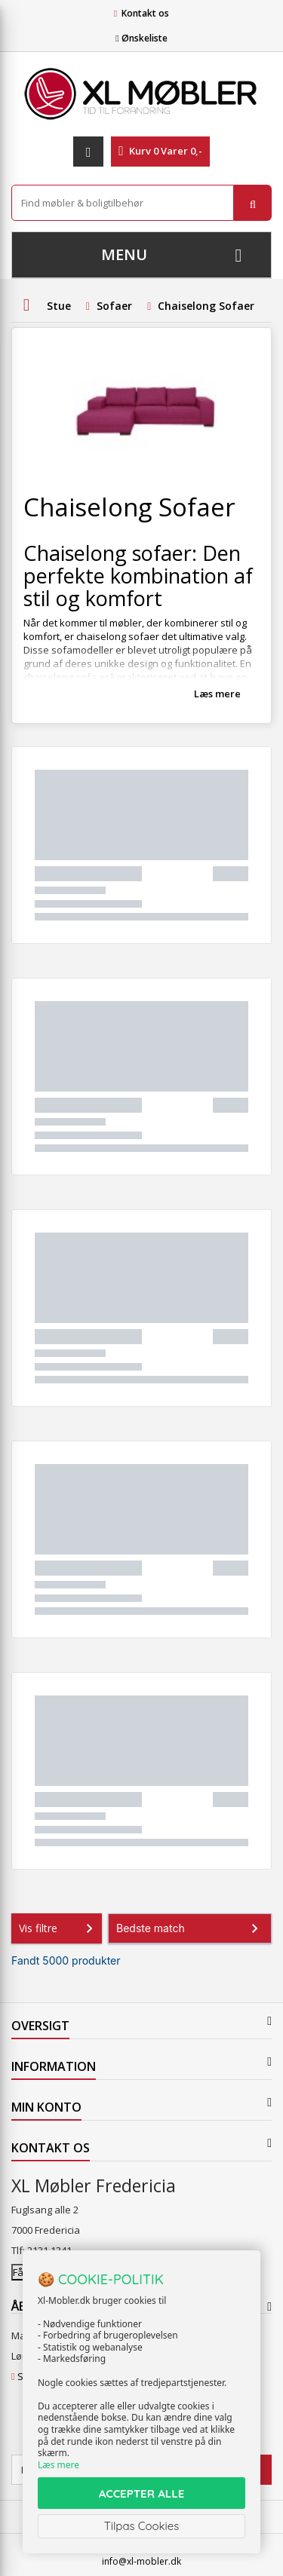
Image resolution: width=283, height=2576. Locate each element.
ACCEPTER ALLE (141, 2493)
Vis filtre (59, 1928)
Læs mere (217, 693)
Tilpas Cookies (142, 2526)
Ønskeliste (141, 38)
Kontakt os (145, 13)
